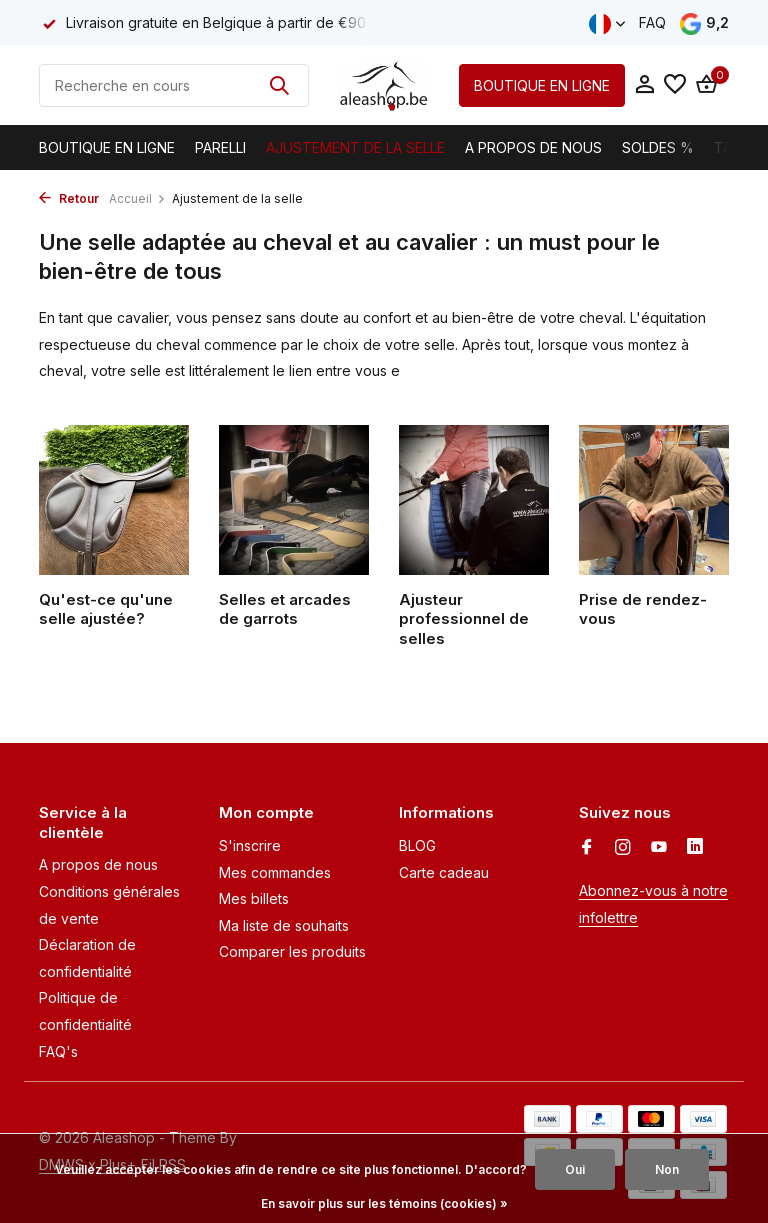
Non (667, 1169)
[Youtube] (659, 848)
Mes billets (254, 898)
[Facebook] (587, 848)
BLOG (417, 845)
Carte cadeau (444, 872)
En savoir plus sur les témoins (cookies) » (384, 1203)
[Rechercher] (174, 85)
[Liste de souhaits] (675, 85)
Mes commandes (275, 872)
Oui (575, 1169)
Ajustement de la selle (355, 147)
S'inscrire (250, 845)
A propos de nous (533, 147)
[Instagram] (623, 848)
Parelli (220, 147)
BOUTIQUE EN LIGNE (542, 85)
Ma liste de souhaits (284, 925)
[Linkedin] (695, 848)
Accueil (137, 198)
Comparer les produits (292, 951)
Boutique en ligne (107, 147)
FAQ (652, 22)
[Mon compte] (644, 85)
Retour (69, 198)
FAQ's (58, 1051)
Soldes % (658, 147)
